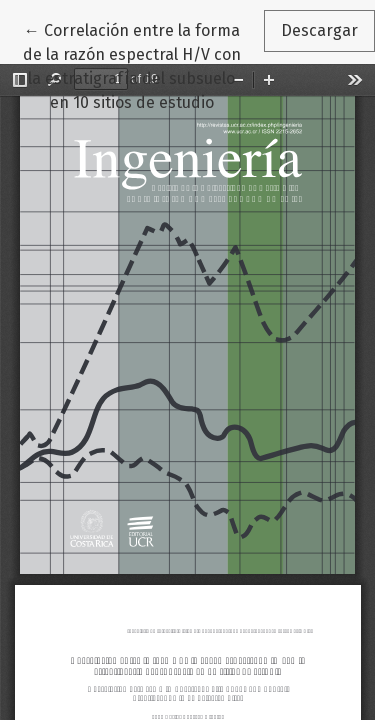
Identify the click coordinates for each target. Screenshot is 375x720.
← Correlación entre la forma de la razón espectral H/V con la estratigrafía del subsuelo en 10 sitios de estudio (143, 65)
